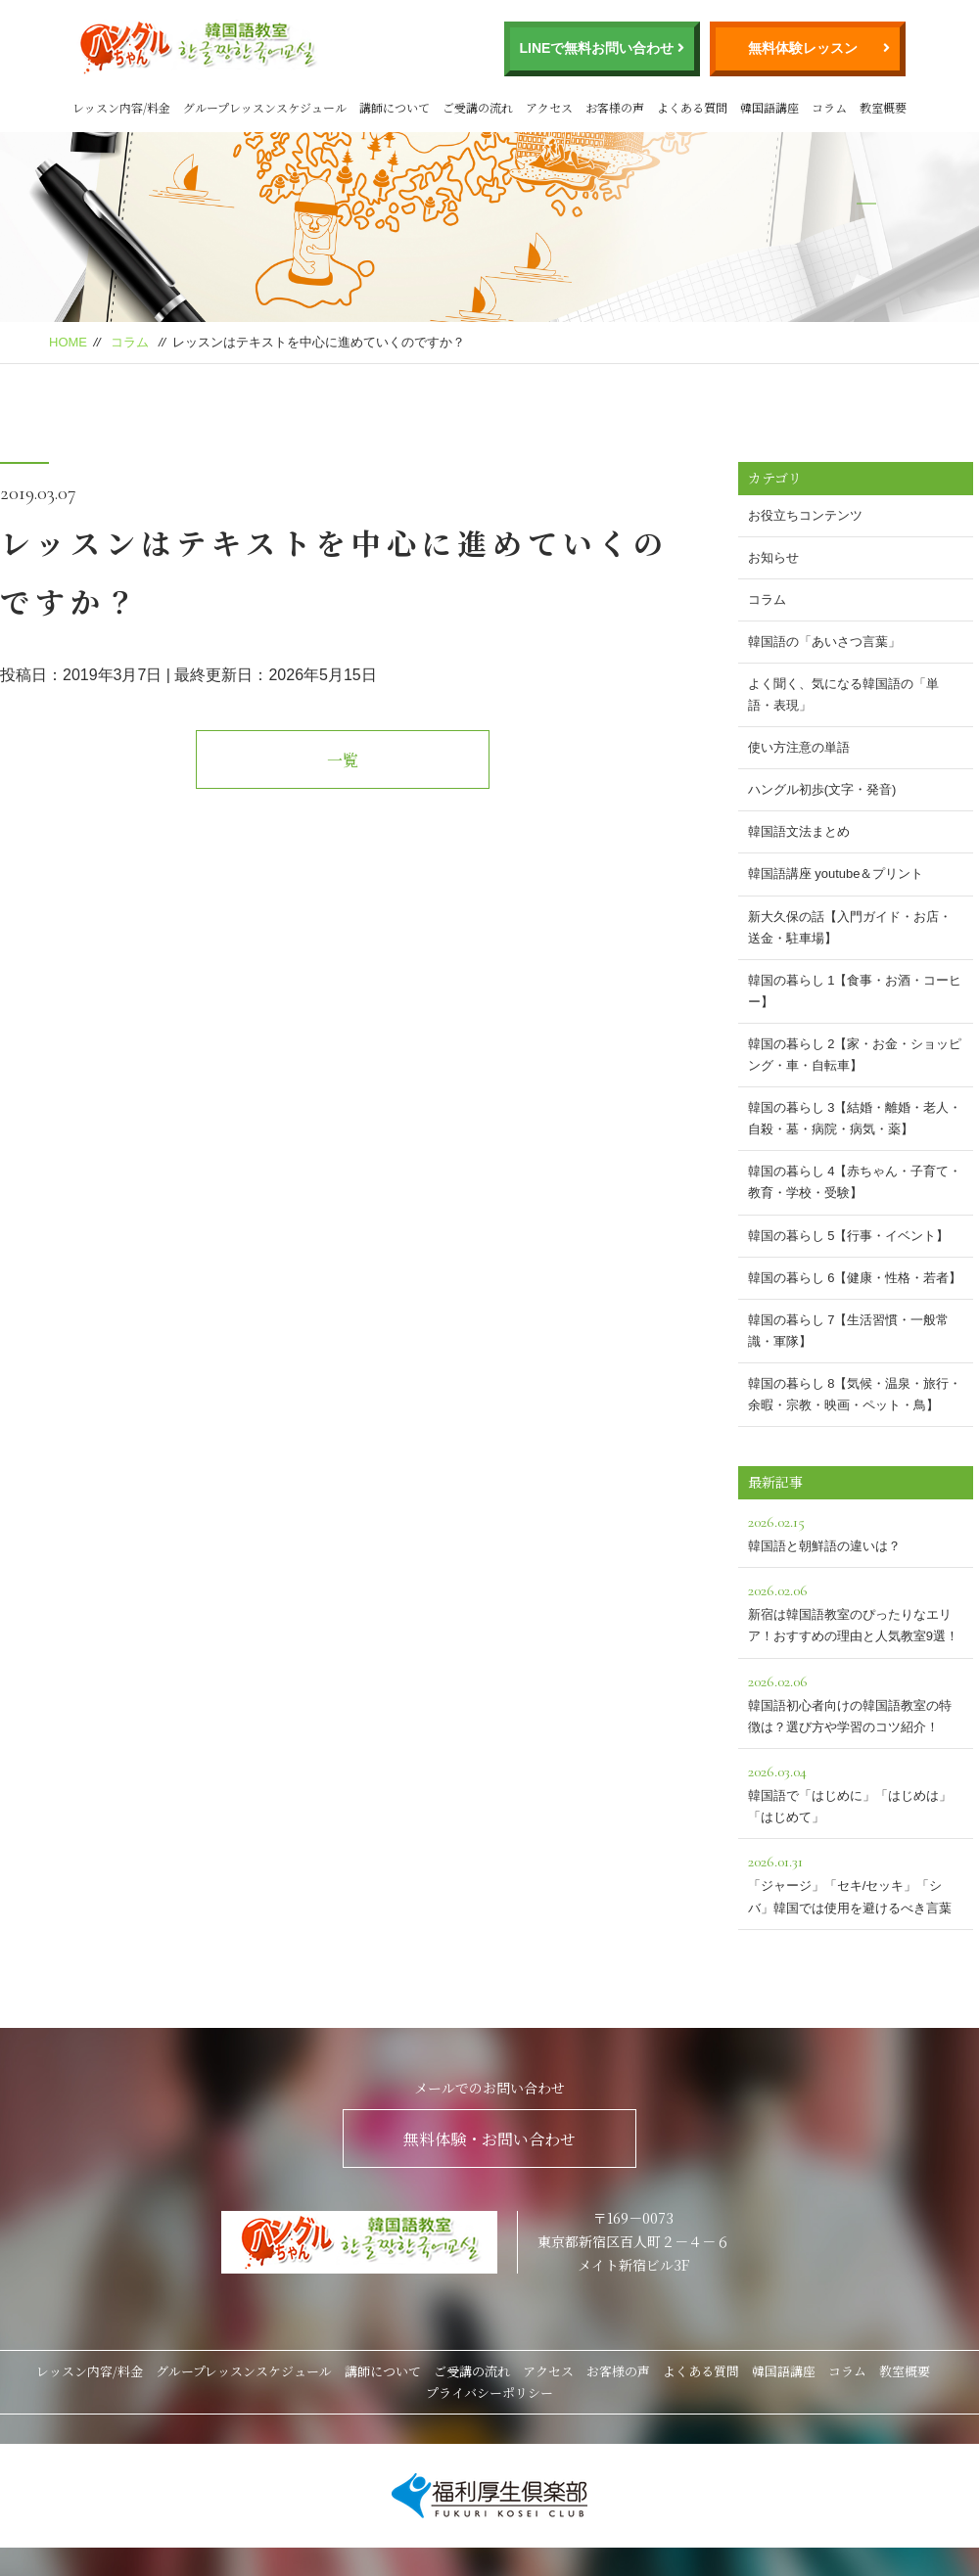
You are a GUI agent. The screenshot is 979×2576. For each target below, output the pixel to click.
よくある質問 (692, 107)
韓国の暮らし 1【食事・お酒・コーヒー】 (855, 991)
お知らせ (773, 557)
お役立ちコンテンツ (805, 515)
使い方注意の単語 (799, 747)
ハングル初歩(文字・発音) (822, 789)
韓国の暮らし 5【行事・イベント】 (849, 1235)
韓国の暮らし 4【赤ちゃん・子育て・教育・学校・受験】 (855, 1182)
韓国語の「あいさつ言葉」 (824, 641)
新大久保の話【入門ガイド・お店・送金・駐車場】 (850, 927)
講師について (394, 107)
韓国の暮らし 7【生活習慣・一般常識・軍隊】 (849, 1330)
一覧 (342, 760)
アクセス (549, 107)
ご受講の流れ (478, 107)
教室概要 (883, 107)
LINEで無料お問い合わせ (597, 48)
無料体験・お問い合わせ (489, 2139)
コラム (829, 107)
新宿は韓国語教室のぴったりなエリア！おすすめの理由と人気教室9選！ (855, 1610)
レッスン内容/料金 (121, 107)
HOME (68, 342)
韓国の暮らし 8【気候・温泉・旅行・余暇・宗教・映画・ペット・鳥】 (855, 1394)
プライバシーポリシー (489, 2392)
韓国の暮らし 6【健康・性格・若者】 (855, 1277)
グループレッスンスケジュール (265, 107)
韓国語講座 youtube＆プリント (836, 873)
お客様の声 (614, 107)
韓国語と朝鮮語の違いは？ (855, 1531)
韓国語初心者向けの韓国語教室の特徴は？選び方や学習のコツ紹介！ (855, 1701)
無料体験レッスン (803, 48)
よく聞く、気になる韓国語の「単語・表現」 (843, 694)
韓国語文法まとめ (799, 831)
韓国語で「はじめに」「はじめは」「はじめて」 (855, 1791)
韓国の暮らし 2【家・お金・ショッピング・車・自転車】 (855, 1054)
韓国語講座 (769, 107)
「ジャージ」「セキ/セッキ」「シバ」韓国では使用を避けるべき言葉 (855, 1881)
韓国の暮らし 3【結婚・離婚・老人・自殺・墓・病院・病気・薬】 (855, 1118)
